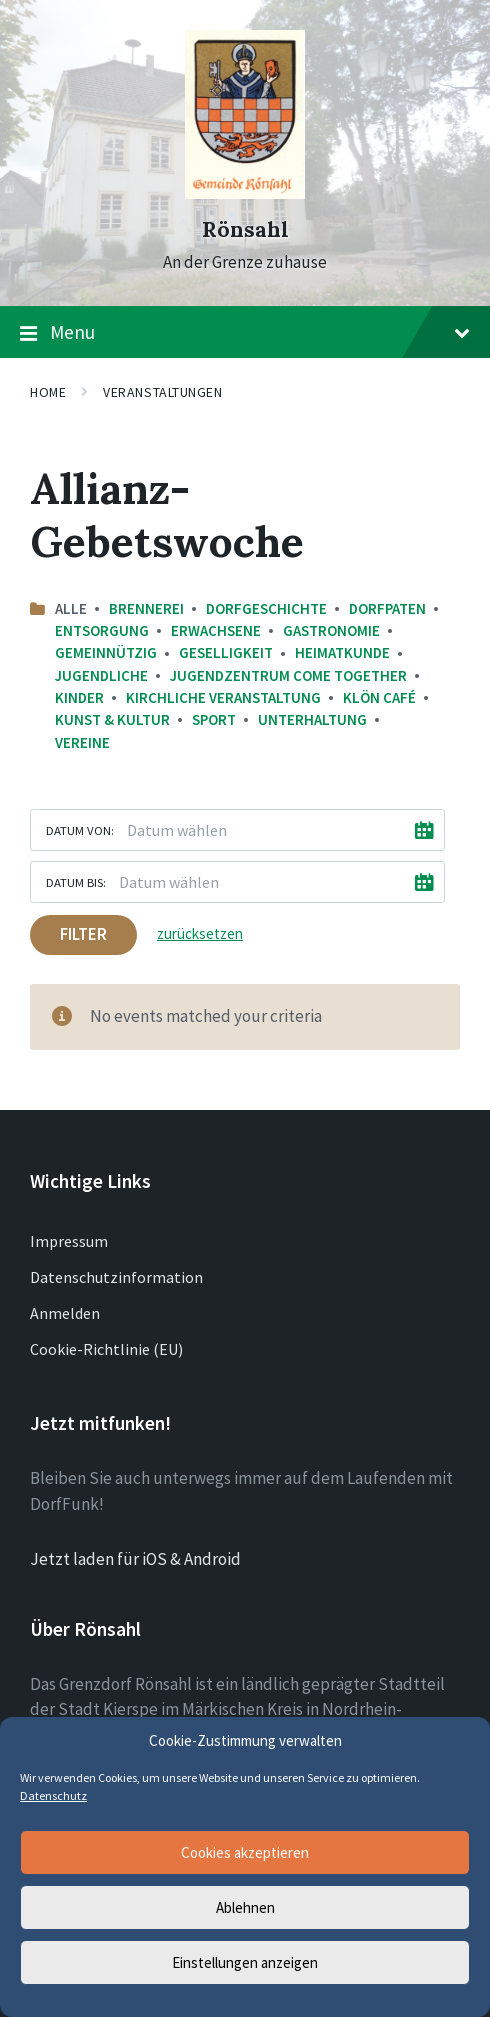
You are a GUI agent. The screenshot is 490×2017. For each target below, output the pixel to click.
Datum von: (80, 830)
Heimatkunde (342, 652)
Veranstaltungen (162, 392)
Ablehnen (245, 1907)
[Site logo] (245, 193)
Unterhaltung (312, 719)
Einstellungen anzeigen (245, 1962)
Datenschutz (53, 1795)
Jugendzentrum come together (288, 675)
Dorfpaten (387, 608)
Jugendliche (101, 675)
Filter (83, 934)
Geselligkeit (226, 652)
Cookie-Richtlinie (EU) (106, 1349)
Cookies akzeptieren (245, 1852)
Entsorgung (102, 630)
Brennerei (146, 608)
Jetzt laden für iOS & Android (135, 1559)
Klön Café (379, 697)
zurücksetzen (200, 933)
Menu (245, 333)
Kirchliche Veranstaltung (223, 697)
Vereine (82, 742)
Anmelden (65, 1313)
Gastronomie (331, 630)
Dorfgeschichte (266, 608)
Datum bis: (76, 882)
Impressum (69, 1241)
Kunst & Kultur (112, 719)
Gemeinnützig (106, 652)
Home (48, 392)
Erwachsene (216, 630)
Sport (214, 719)
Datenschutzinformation (116, 1277)
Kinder (79, 697)
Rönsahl (245, 229)
